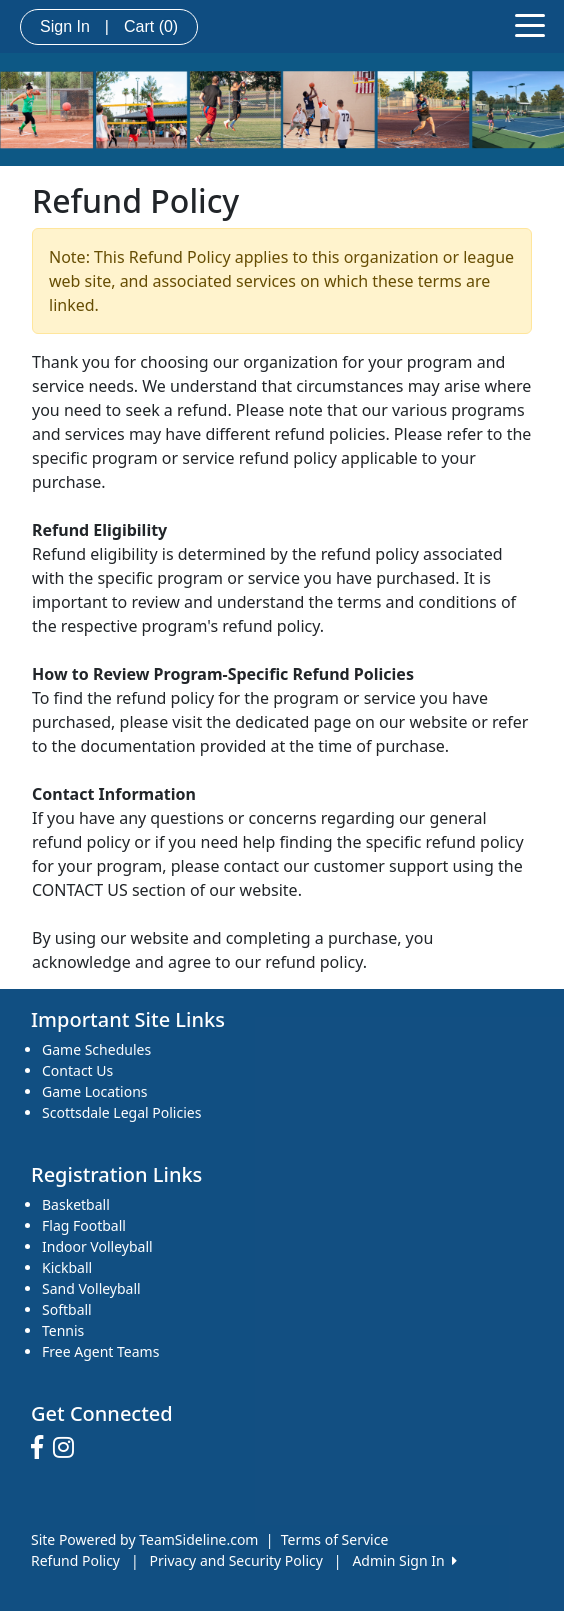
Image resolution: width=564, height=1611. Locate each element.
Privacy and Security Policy (236, 1560)
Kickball (67, 1267)
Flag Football (84, 1225)
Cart (151, 26)
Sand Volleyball (91, 1288)
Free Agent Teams (100, 1351)
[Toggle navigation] (530, 24)
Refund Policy (75, 1560)
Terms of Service (335, 1539)
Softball (67, 1309)
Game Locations (95, 1091)
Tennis (63, 1330)
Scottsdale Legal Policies (121, 1112)
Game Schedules (96, 1049)
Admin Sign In (404, 1560)
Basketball (76, 1204)
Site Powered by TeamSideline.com (144, 1539)
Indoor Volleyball (97, 1246)
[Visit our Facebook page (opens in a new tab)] (42, 1448)
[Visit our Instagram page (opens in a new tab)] (68, 1448)
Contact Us (77, 1070)
